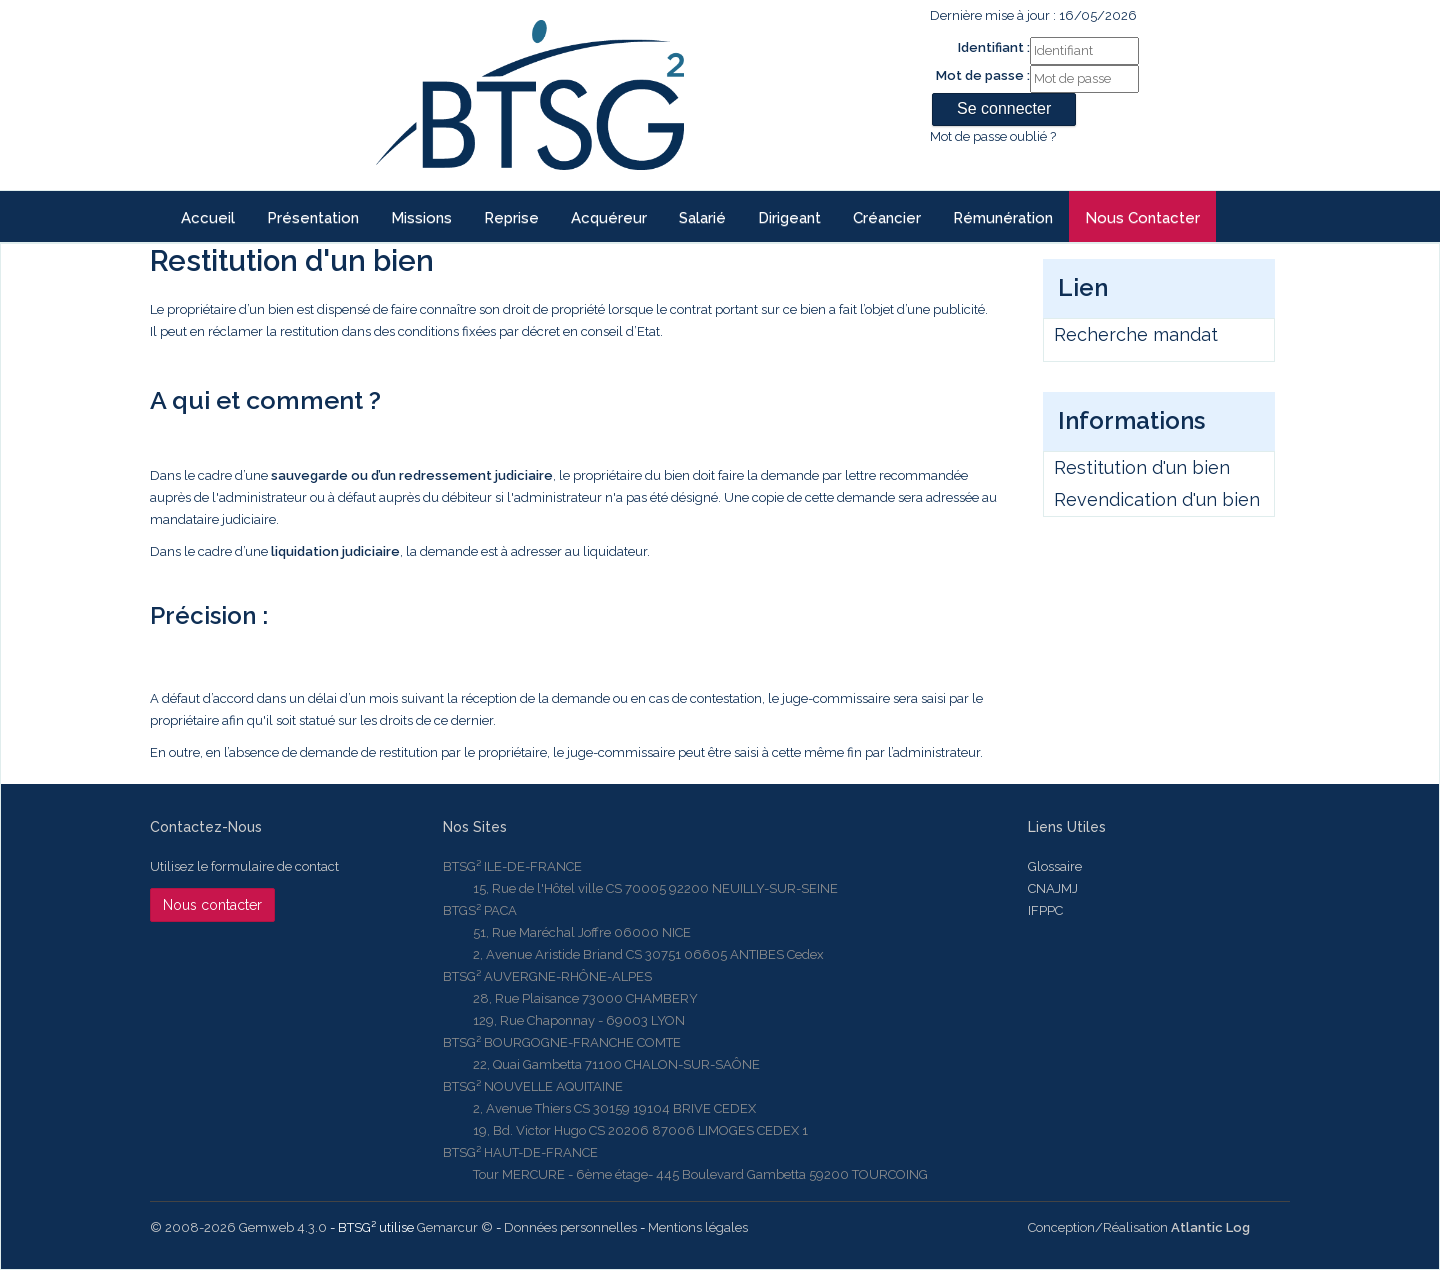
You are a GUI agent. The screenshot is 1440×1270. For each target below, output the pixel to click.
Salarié (702, 218)
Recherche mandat (1136, 334)
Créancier (887, 218)
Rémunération (1003, 218)
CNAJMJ (1053, 888)
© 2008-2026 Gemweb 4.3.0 (238, 1227)
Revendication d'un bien (1157, 499)
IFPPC (1045, 910)
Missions (421, 218)
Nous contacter (1142, 218)
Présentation (313, 218)
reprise (511, 218)
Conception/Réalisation (1139, 1227)
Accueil (208, 218)
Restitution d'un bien (1142, 467)
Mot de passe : (983, 75)
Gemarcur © (455, 1227)
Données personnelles (570, 1227)
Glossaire (1055, 866)
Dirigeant (789, 218)
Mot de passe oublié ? (993, 136)
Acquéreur (609, 218)
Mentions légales (698, 1227)
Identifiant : (994, 47)
